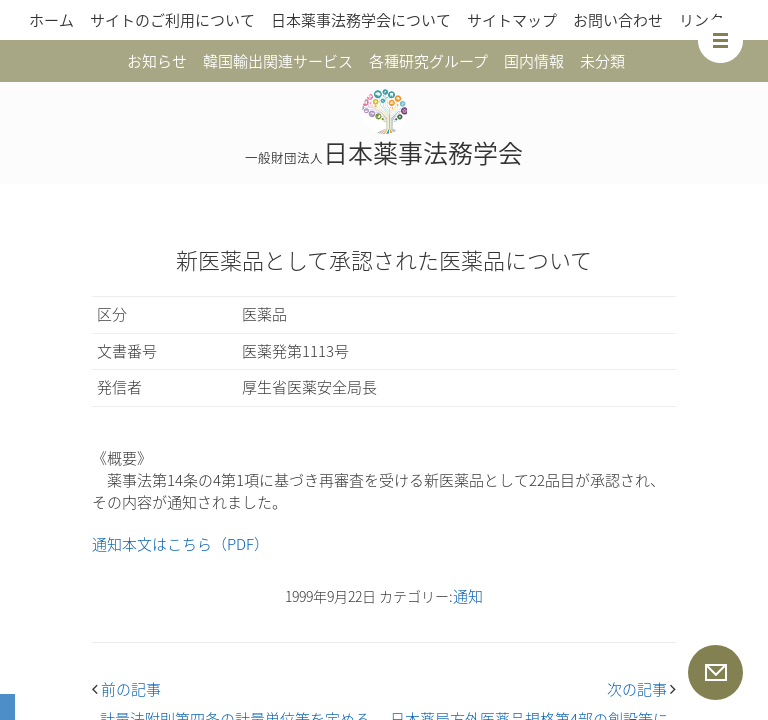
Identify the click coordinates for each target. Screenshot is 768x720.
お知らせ (157, 61)
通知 (468, 596)
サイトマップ (512, 20)
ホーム (51, 20)
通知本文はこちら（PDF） (180, 544)
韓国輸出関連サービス (278, 61)
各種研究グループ (428, 61)
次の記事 (641, 689)
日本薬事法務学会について (361, 20)
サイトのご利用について (172, 20)
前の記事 (126, 689)
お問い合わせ (618, 20)
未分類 (602, 61)
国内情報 (534, 61)
